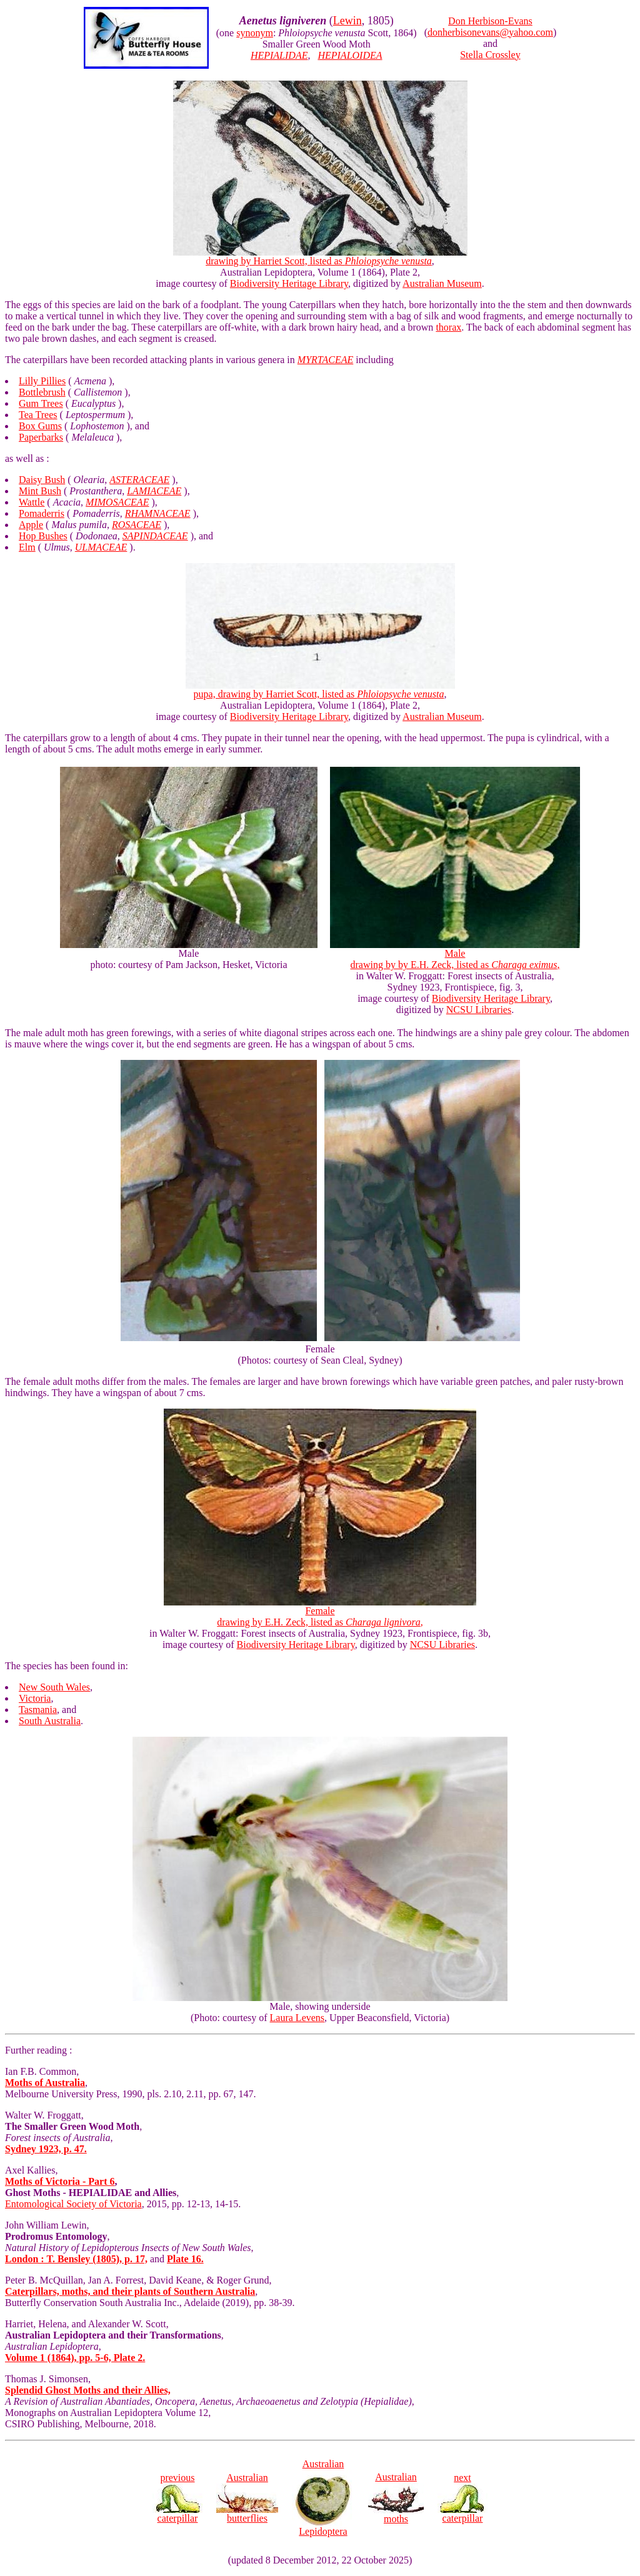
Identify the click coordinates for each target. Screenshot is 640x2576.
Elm (27, 547)
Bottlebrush (42, 392)
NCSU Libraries (478, 1009)
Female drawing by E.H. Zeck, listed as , (320, 1612)
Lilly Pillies (42, 381)
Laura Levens (297, 2017)
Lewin (347, 20)
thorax (448, 327)
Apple (31, 524)
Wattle (31, 502)
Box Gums (40, 426)
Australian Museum (442, 283)
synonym (254, 32)
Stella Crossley (490, 54)
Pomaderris (41, 513)
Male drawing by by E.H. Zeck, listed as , (455, 954)
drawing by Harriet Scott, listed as (320, 256)
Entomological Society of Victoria (73, 2204)
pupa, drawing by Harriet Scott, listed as (320, 689)
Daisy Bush (42, 479)
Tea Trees (38, 414)
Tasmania (38, 1709)
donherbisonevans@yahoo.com (490, 32)
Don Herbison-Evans (490, 21)
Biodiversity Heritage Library (289, 283)
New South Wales (54, 1687)
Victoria (35, 1698)
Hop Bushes (43, 536)
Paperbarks (41, 437)
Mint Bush (40, 491)
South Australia (50, 1720)
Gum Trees (41, 403)
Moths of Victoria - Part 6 (60, 2181)
